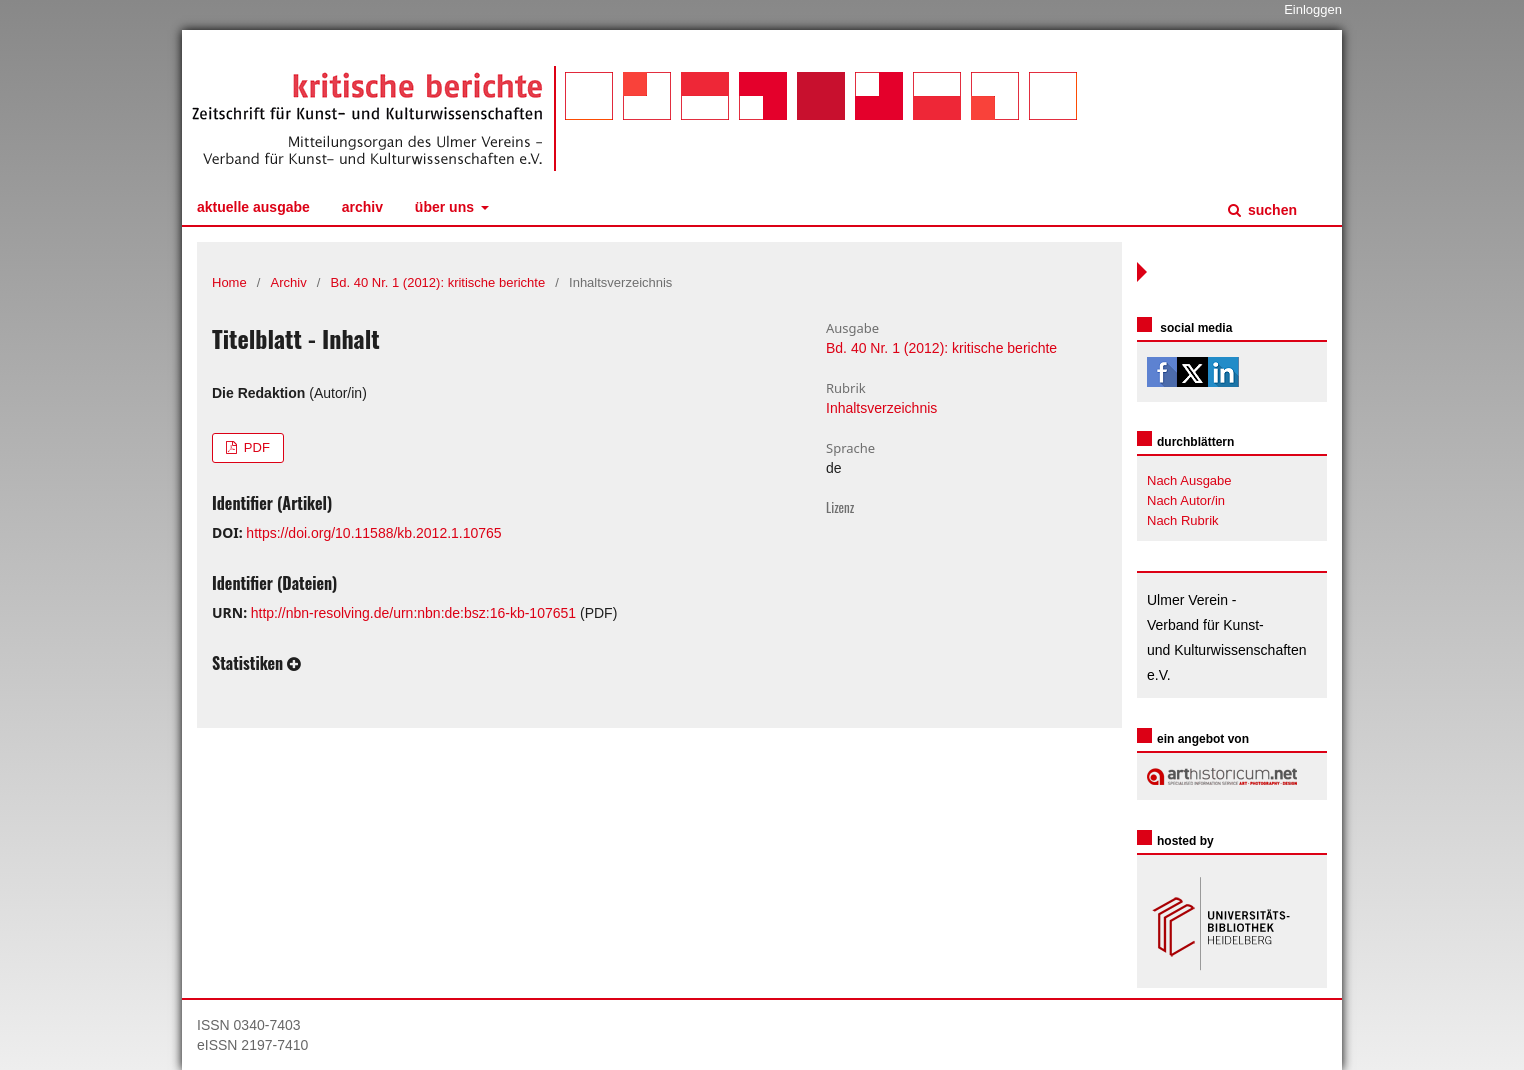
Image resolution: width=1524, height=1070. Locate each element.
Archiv (362, 207)
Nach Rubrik (1183, 520)
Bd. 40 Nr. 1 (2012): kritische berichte (438, 282)
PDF (255, 447)
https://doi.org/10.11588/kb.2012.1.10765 (373, 533)
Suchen (1270, 210)
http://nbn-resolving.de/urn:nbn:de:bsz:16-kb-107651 (413, 613)
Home (229, 282)
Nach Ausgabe (1189, 480)
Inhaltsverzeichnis (881, 408)
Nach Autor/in (1186, 500)
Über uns (446, 207)
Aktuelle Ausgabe (253, 207)
